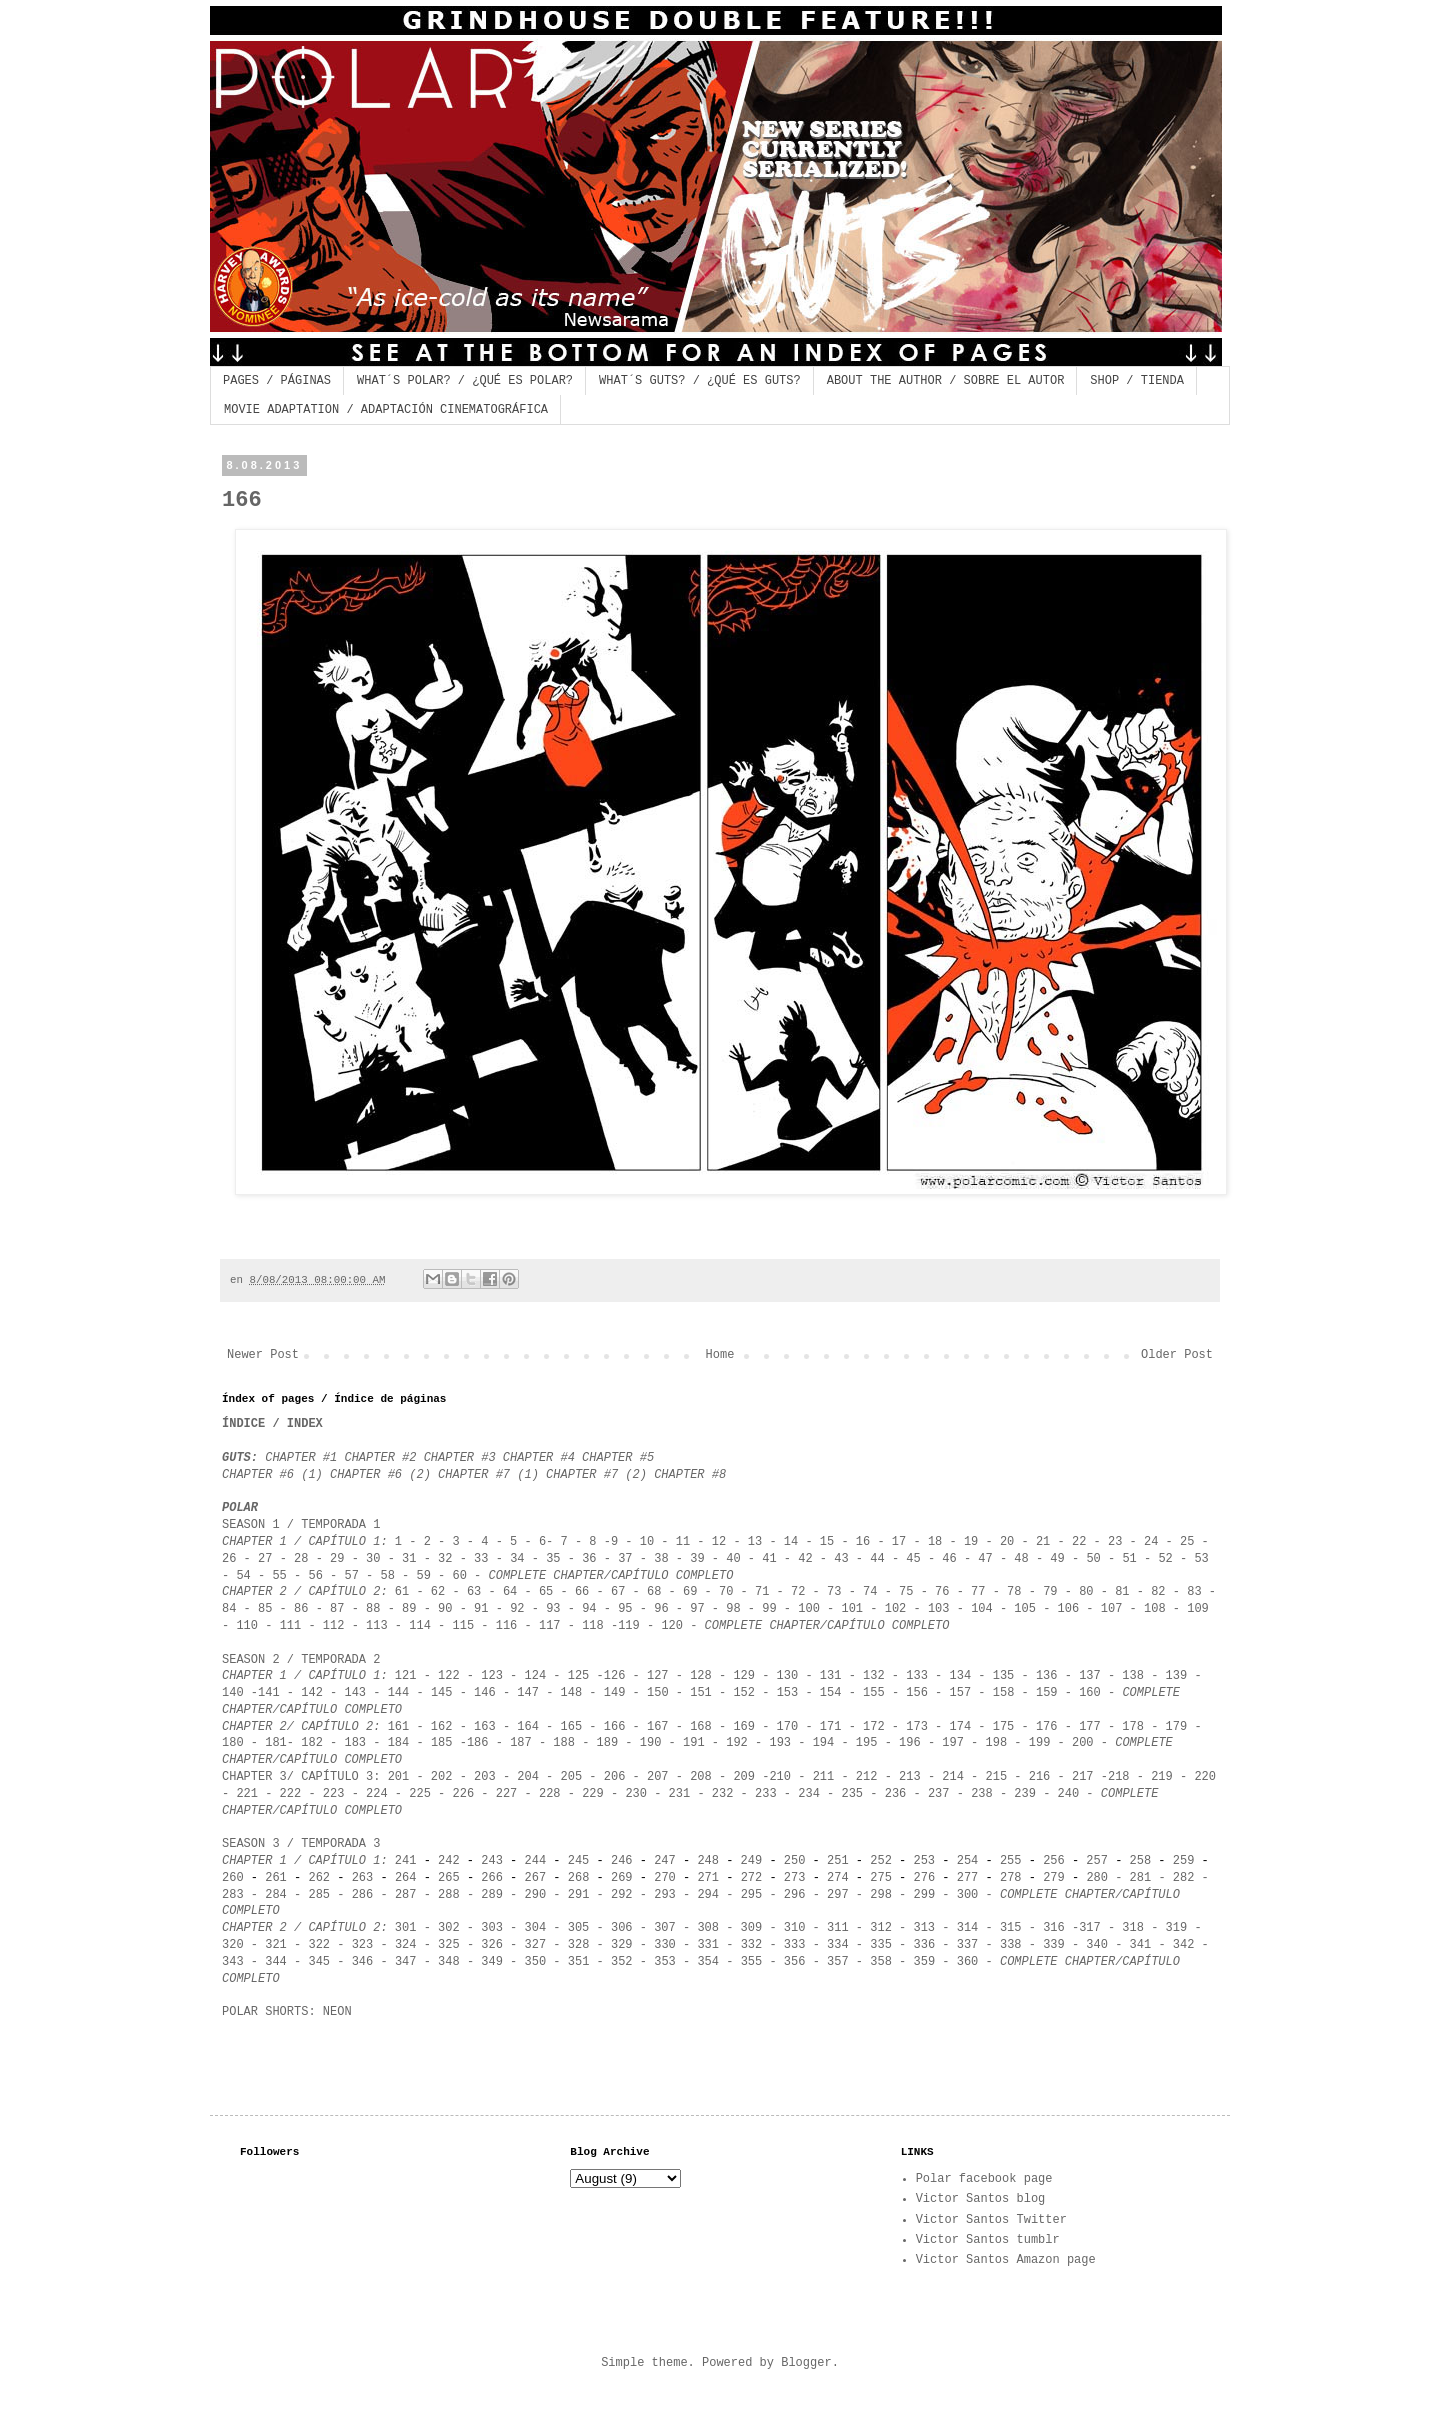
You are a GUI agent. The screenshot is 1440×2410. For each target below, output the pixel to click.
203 (485, 1777)
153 (788, 1693)
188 (564, 1743)
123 (492, 1676)
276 (925, 1878)
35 (553, 1559)
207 (658, 1777)
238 (982, 1794)
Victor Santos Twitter (991, 2220)
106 (1069, 1609)
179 (1172, 1727)
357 (838, 1962)
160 (1090, 1693)
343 (236, 1962)
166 (615, 1727)
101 (852, 1609)
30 (373, 1559)
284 (276, 1895)
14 (791, 1542)
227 (507, 1794)
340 (1093, 1945)
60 (460, 1576)
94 (589, 1609)
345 (319, 1962)
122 (449, 1676)
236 (896, 1794)
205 (567, 1777)
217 (1083, 1777)
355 (752, 1962)
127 (658, 1676)
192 (737, 1743)
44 (877, 1559)
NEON (337, 2012)
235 (852, 1794)
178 (1133, 1727)
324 (406, 1945)
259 (1187, 1861)
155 (874, 1693)
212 (867, 1777)
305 (579, 1928)
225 (420, 1794)
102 (896, 1609)
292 (622, 1895)
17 (899, 1542)
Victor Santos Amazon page (1006, 2260)
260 (233, 1878)
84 (229, 1609)
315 (1011, 1928)
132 (874, 1676)
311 (838, 1928)
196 (910, 1743)
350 (536, 1962)
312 (881, 1928)
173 (917, 1727)
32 (445, 1559)
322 (319, 1945)
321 (276, 1945)
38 (661, 1559)
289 (492, 1895)
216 (1036, 1777)
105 (1025, 1609)
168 (701, 1727)
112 (334, 1626)
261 (276, 1878)
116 (507, 1626)
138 (1133, 1676)
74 (870, 1592)
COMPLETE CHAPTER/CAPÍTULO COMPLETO (611, 1576)
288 (449, 1895)
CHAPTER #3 (460, 1458)
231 (680, 1794)
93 (553, 1609)
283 (233, 1895)
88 (373, 1609)
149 (615, 1693)
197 (953, 1743)
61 (402, 1592)
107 (1112, 1609)
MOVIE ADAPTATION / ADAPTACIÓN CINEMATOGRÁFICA (386, 410)
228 (550, 1794)
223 (334, 1794)
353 (661, 1962)
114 (420, 1626)
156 (917, 1693)
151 (701, 1693)
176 (1047, 1727)
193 (780, 1743)
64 (510, 1592)
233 (766, 1794)
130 (788, 1676)
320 (233, 1945)
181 (276, 1743)
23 (1115, 1542)
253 (924, 1861)
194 (824, 1743)
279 (1054, 1878)
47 (985, 1559)
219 (1162, 1777)
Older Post (1177, 1355)
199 (1040, 1743)
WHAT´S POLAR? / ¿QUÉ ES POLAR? (465, 381)
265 (449, 1878)
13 (755, 1542)
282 (1184, 1878)
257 (1097, 1861)
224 (377, 1794)
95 (625, 1609)
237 (939, 1794)
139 (1177, 1676)
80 (1086, 1592)
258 (1141, 1861)
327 (536, 1945)
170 (788, 1727)
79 (1050, 1592)
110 (243, 1626)
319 (1177, 1928)
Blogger (806, 2363)
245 (579, 1861)
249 (752, 1861)
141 (269, 1693)
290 (536, 1895)
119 (629, 1626)
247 (665, 1861)
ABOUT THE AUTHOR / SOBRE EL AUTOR (946, 381)
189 (608, 1743)
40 (733, 1559)
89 (409, 1609)
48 (1021, 1559)
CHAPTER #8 (690, 1475)
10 (647, 1542)
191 (694, 1743)
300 (968, 1895)
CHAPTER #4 (539, 1458)
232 (723, 1794)
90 (445, 1609)
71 (759, 1592)
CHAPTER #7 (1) (492, 1475)
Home (720, 1355)
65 (546, 1592)
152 (747, 1693)
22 (1079, 1542)
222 (286, 1794)
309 (752, 1928)
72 (798, 1592)
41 (769, 1559)
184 (399, 1743)
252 (881, 1861)
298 (881, 1895)
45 (913, 1559)
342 (1184, 1945)
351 (575, 1962)
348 (449, 1962)
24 (1151, 1542)
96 (661, 1609)
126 (615, 1676)
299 (925, 1895)
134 (960, 1676)
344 (276, 1962)
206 (615, 1777)
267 (536, 1878)
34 (517, 1559)
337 (968, 1945)
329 (622, 1945)
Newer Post (263, 1355)
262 (319, 1878)
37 (629, 1559)
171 (831, 1727)
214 (953, 1777)
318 (1133, 1928)
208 (701, 1777)
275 (881, 1878)
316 (1054, 1928)
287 (406, 1895)
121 (406, 1676)
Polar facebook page (984, 2179)
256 (1054, 1861)
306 (622, 1928)
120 (672, 1626)
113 (377, 1626)
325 (449, 1945)
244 (536, 1861)
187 (521, 1743)
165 (575, 1727)
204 (528, 1777)
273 (795, 1878)
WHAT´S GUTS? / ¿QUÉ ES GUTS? (700, 381)
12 (719, 1542)
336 (925, 1945)
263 (363, 1878)
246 (622, 1861)
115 (464, 1626)
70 (726, 1592)
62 (438, 1592)
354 (708, 1962)
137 (1090, 1676)
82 (1158, 1592)
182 (312, 1743)
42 (809, 1559)
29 (337, 1559)
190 (651, 1743)
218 (1119, 1777)
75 (906, 1592)
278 (1011, 1878)
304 (536, 1928)
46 (949, 1559)
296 (795, 1895)
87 (334, 1609)
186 (478, 1743)
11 (683, 1542)
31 (409, 1559)
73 (834, 1592)
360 (968, 1962)
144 (399, 1693)
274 (838, 1878)
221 (247, 1794)
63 (474, 1592)
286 (363, 1895)
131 (831, 1676)
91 (481, 1609)
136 (1047, 1676)
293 (665, 1895)
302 (449, 1928)
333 (791, 1945)
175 (1004, 1727)
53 (1201, 1559)
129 (744, 1676)
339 (1054, 1945)
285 (319, 1895)
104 (982, 1609)
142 (312, 1693)
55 (279, 1576)
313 (924, 1928)
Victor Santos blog (981, 2199)
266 (492, 1878)
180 (233, 1743)
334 (834, 1945)
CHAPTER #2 (383, 1458)
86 (301, 1609)
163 (485, 1727)
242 (449, 1861)
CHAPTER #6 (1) (272, 1475)
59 (423, 1576)
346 (363, 1962)
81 (1122, 1592)
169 (744, 1727)
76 (946, 1592)
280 (1097, 1878)
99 (769, 1609)
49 (1061, 1559)
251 (838, 1861)
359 (925, 1962)
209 (744, 1777)
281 (1141, 1878)
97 (697, 1609)
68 (654, 1592)
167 (658, 1727)
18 (935, 1542)
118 (593, 1626)
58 (391, 1576)
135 (1004, 1676)
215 (997, 1777)
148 (572, 1693)
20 (1007, 1542)
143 (355, 1693)
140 (233, 1693)
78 (1014, 1592)
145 (442, 1693)
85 (265, 1609)
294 (708, 1895)
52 (1165, 1559)
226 (464, 1794)
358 (881, 1962)
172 (877, 1727)
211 (824, 1777)
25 (1187, 1542)
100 (809, 1609)
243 (492, 1861)
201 (399, 1777)
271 (704, 1878)
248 (708, 1861)
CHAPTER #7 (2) (596, 1475)
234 (809, 1794)
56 (315, 1576)
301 (406, 1928)
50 (1093, 1559)
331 (708, 1945)
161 (399, 1727)
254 (968, 1861)
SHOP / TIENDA (1137, 381)
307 (665, 1928)
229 (593, 1794)
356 (795, 1962)
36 (593, 1559)
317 (1090, 1928)
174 (960, 1727)
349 (492, 1962)
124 (536, 1676)
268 (579, 1878)
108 (1155, 1609)
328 (579, 1945)
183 (355, 1743)
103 (939, 1609)
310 (795, 1928)
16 (863, 1542)
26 (229, 1559)
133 (917, 1676)
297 (838, 1895)
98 (733, 1609)
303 (492, 1928)
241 (406, 1861)
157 (961, 1693)
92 (517, 1609)
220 (1205, 1777)
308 (708, 1928)
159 (1050, 1693)
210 (780, 1777)
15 (831, 1542)
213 (913, 1777)
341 (1141, 1945)
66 (582, 1592)
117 (550, 1626)
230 (636, 1794)
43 (841, 1559)
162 (442, 1727)
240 (1069, 1794)
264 (406, 1878)
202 (438, 1777)
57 (351, 1576)
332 (752, 1945)
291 (579, 1895)
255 (1011, 1861)
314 (968, 1928)
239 (1025, 1794)
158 (1004, 1693)
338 (1011, 1945)
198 (997, 1743)
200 (1083, 1743)
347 (406, 1962)
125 (579, 1676)
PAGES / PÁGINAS (277, 381)
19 (971, 1542)
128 (701, 1676)
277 (968, 1878)
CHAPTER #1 (301, 1458)
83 (1194, 1592)
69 (690, 1592)
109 (1198, 1609)
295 (752, 1895)
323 (363, 1945)
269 (622, 1878)
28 (301, 1559)
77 (978, 1592)
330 (665, 1945)
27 (269, 1559)
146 (485, 1693)
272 (752, 1878)
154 (831, 1693)
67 (615, 1592)
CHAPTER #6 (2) (380, 1475)
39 (697, 1559)
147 (528, 1693)
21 (1043, 1542)
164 (528, 1727)
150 (658, 1693)
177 (1090, 1727)
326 (492, 1945)
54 (243, 1576)
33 (481, 1559)
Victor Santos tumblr (988, 2240)
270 (668, 1878)
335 (881, 1945)
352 (622, 1962)
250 (795, 1861)
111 (291, 1626)
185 (442, 1743)
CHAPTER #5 (618, 1458)
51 (1129, 1559)
